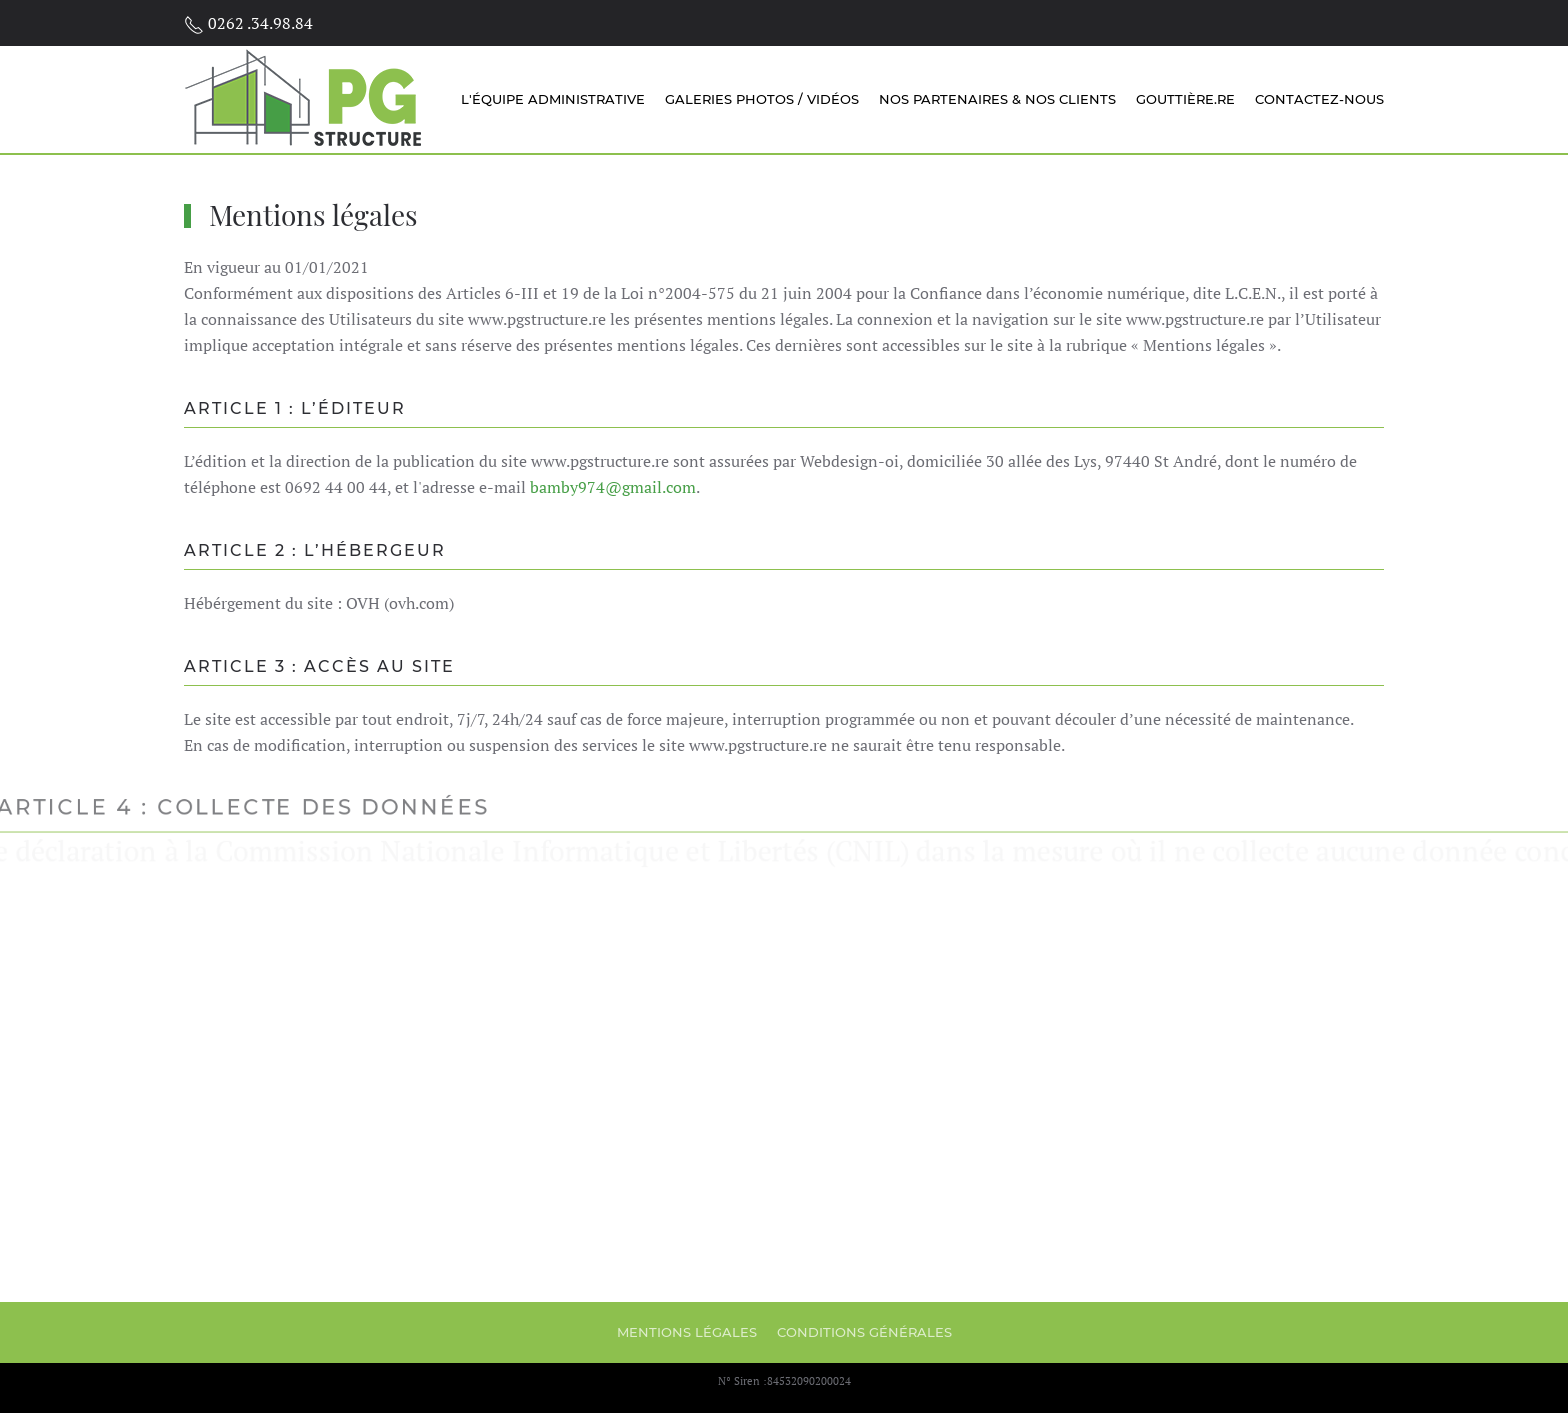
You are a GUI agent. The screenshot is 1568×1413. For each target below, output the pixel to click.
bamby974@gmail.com (613, 487)
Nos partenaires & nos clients (997, 99)
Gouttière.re (1185, 99)
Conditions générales (864, 1332)
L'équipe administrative (553, 99)
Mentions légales (687, 1332)
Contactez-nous (1319, 99)
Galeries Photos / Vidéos (762, 99)
